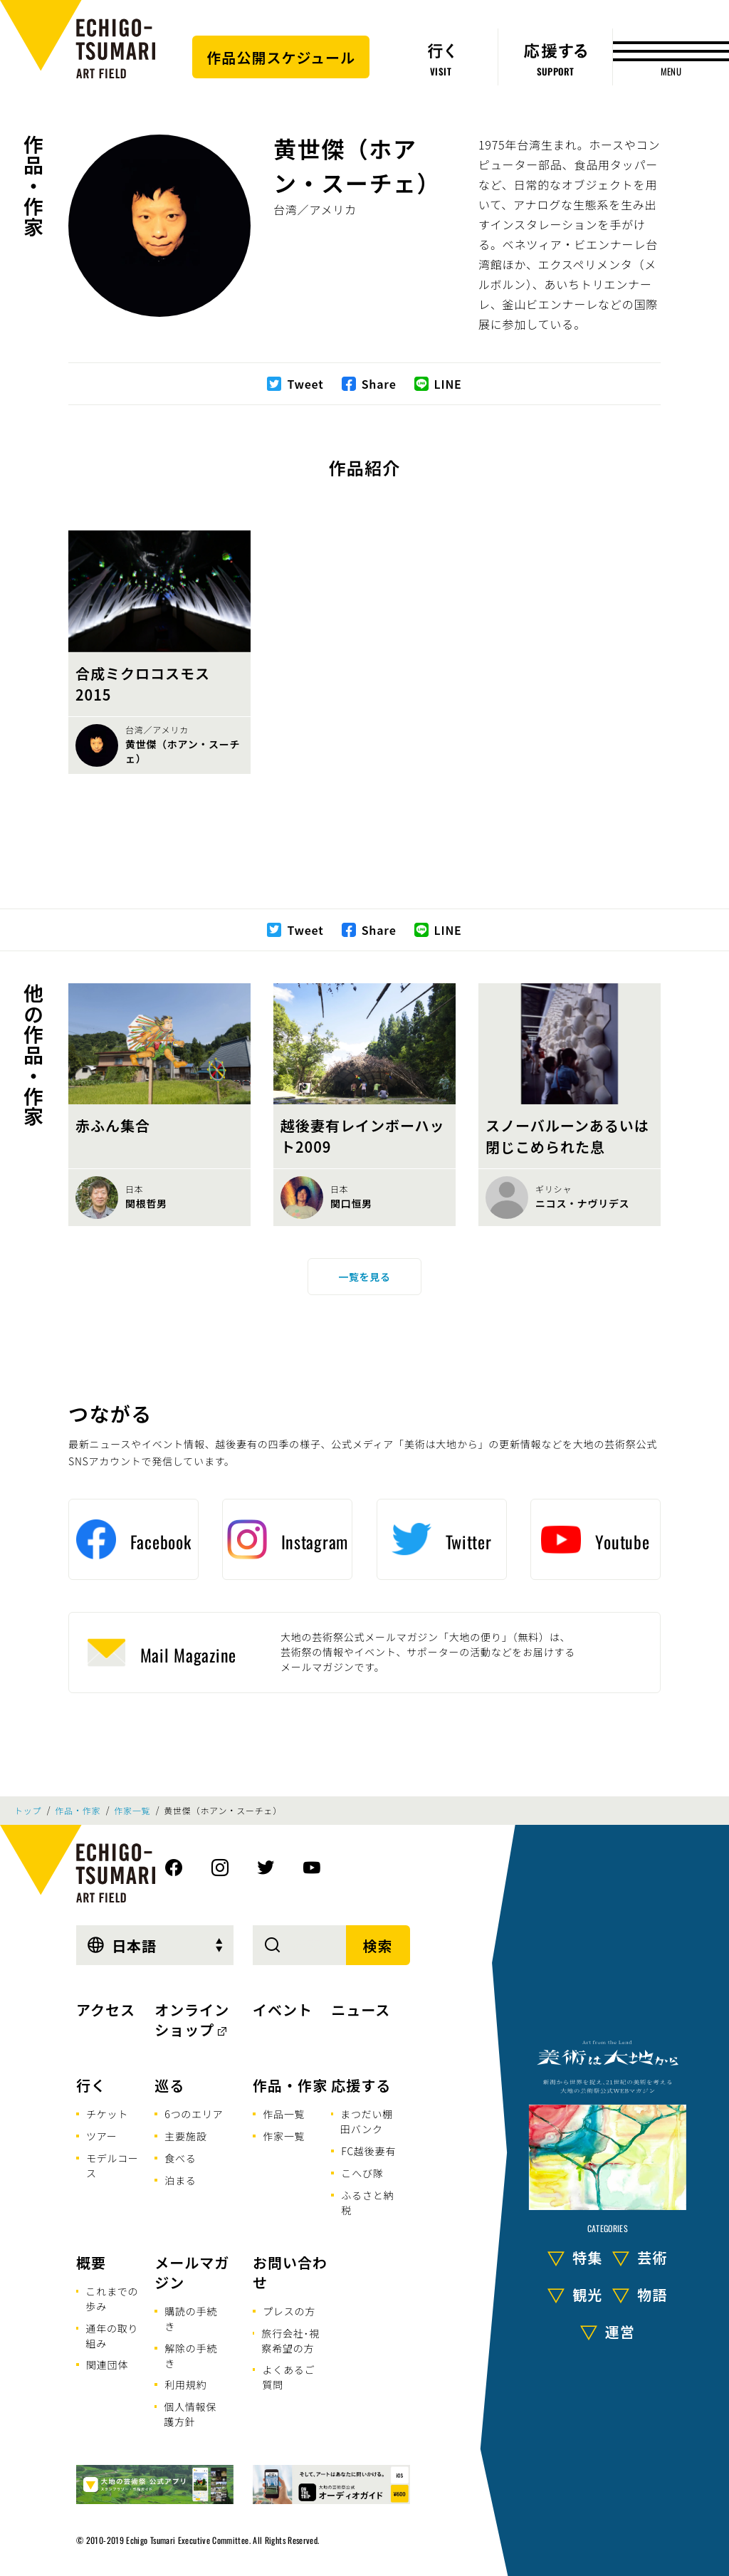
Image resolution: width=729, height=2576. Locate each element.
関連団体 (107, 2364)
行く (91, 2085)
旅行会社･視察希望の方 (290, 2340)
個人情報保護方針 (190, 2414)
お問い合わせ (290, 2272)
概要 (91, 2262)
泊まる (180, 2180)
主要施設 (185, 2136)
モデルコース (112, 2165)
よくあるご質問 (288, 2377)
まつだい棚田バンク (366, 2121)
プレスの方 (289, 2311)
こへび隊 (362, 2173)
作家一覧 (132, 1810)
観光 (587, 2294)
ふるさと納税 (367, 2202)
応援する (361, 2085)
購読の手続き (190, 2318)
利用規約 (185, 2384)
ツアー (101, 2136)
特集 (587, 2257)
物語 (652, 2294)
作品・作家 (33, 186)
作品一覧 (284, 2114)
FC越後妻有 (368, 2151)
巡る (169, 2085)
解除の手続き (190, 2355)
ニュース (360, 2009)
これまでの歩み (111, 2298)
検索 (378, 1945)
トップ (27, 1810)
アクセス (105, 2009)
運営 (620, 2331)
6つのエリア (193, 2114)
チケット (107, 2114)
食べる (180, 2158)
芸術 (652, 2257)
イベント (283, 2009)
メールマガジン (191, 2272)
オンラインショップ (191, 2019)
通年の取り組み (111, 2335)
